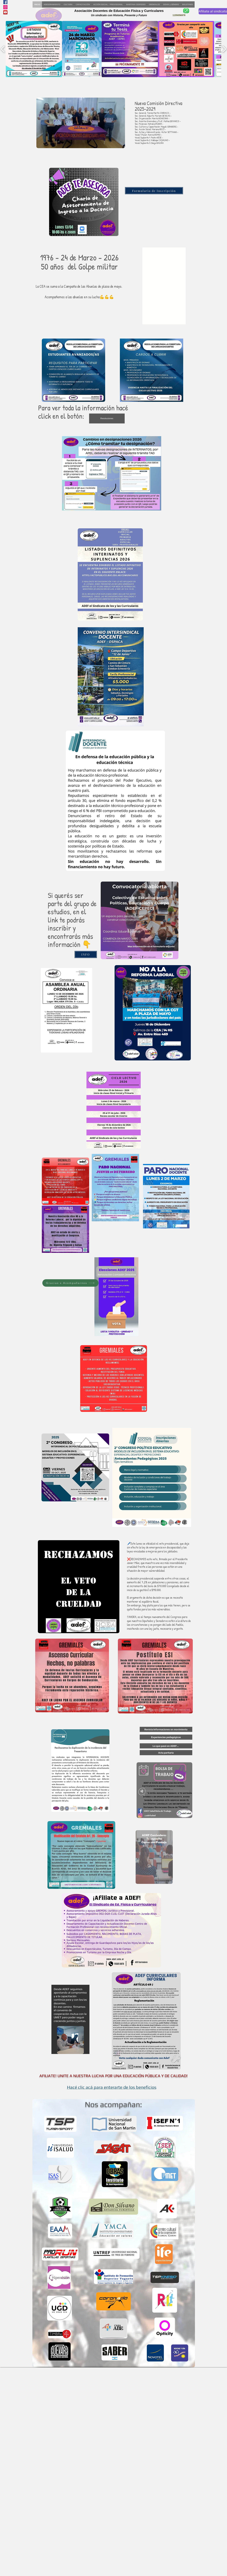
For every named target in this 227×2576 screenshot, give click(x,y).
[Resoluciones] (107, 418)
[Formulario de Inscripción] (154, 190)
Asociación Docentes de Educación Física (107, 11)
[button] (34, 49)
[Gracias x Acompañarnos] (70, 1283)
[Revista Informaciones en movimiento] (166, 1729)
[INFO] (85, 954)
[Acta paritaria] (166, 1752)
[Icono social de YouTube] (5, 12)
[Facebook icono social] (5, 2)
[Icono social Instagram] (5, 7)
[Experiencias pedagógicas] (166, 1737)
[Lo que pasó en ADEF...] (166, 1745)
